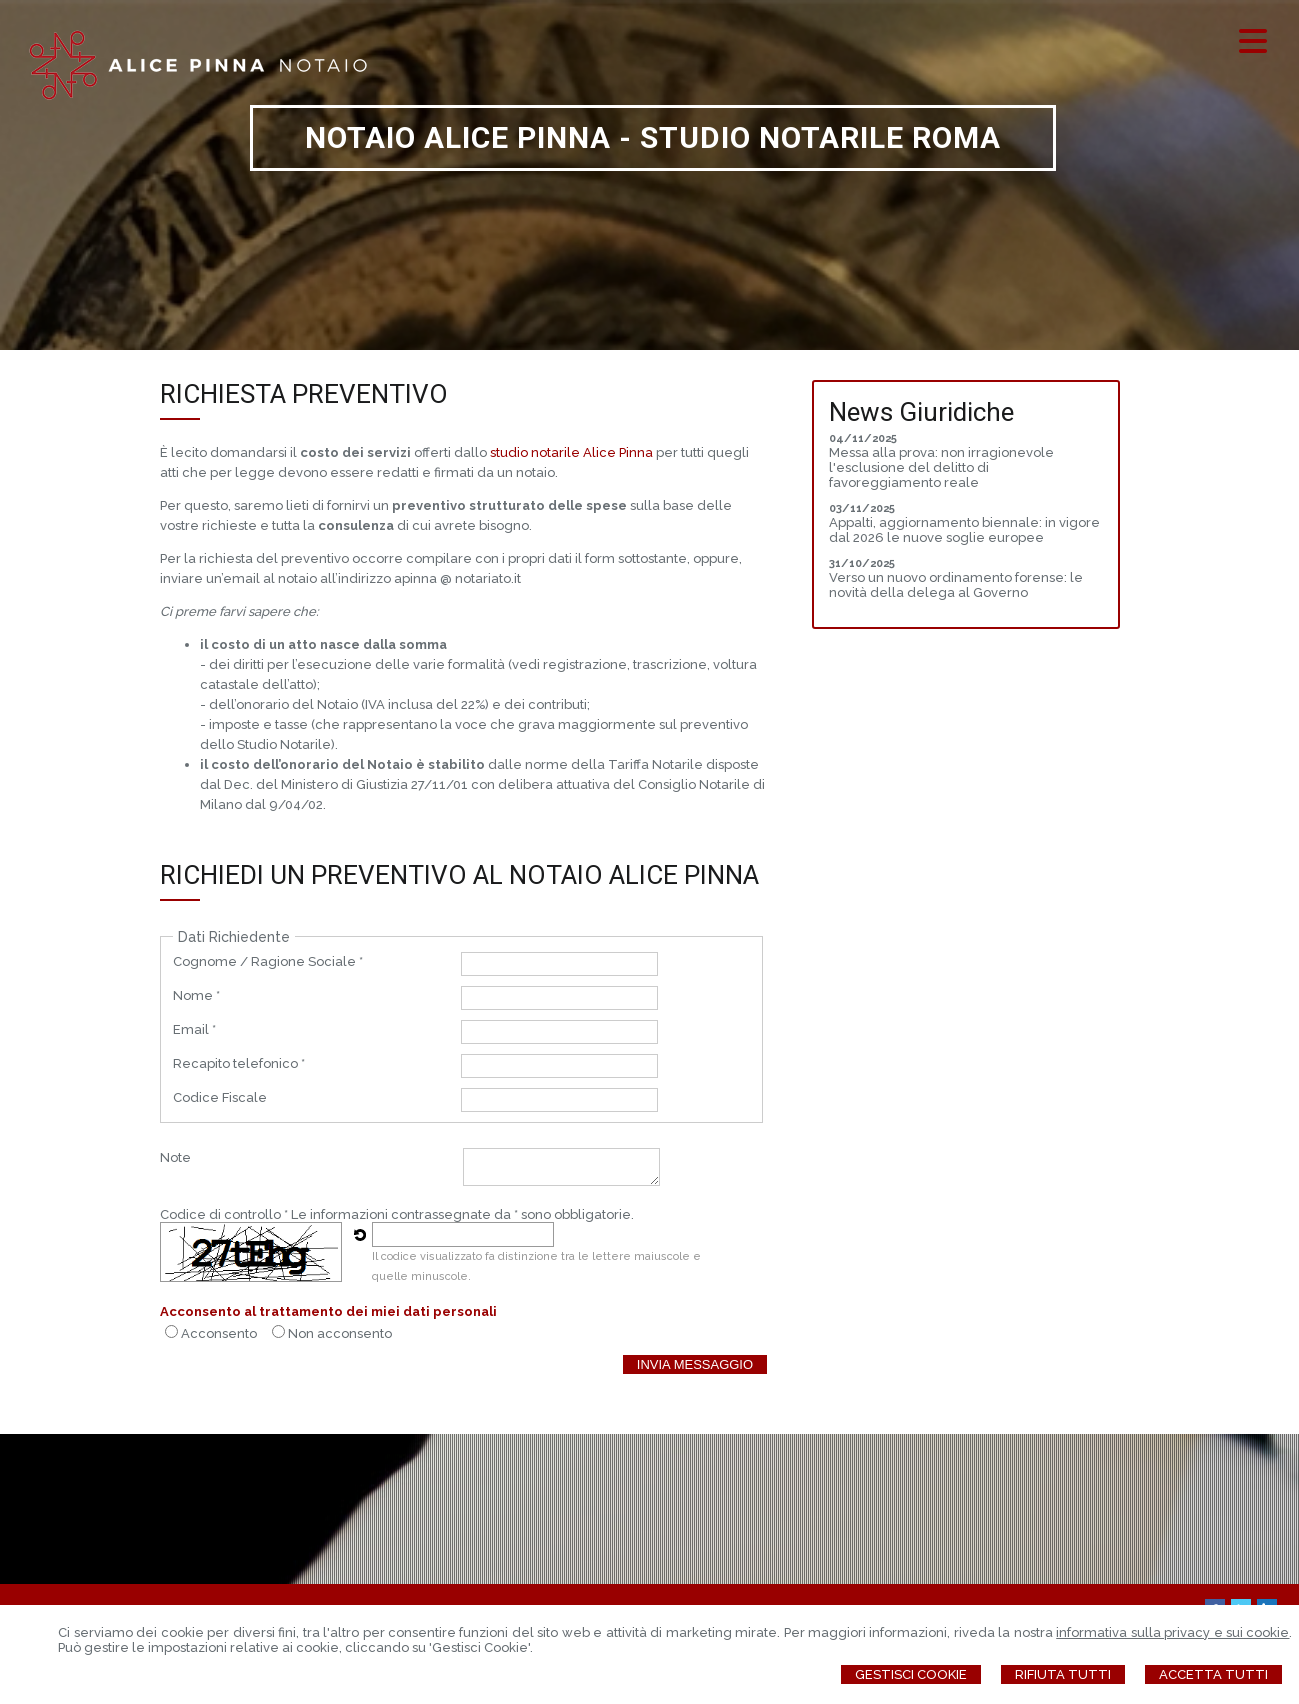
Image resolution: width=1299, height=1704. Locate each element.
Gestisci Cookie (911, 1674)
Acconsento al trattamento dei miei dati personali (328, 1311)
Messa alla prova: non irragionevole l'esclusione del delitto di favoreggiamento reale (941, 467)
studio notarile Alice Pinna (571, 452)
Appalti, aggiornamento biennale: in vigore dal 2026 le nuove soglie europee (964, 530)
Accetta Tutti (1213, 1674)
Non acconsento (340, 1333)
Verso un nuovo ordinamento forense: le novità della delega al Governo (956, 585)
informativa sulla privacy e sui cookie (1172, 1632)
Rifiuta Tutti (1063, 1674)
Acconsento (219, 1333)
